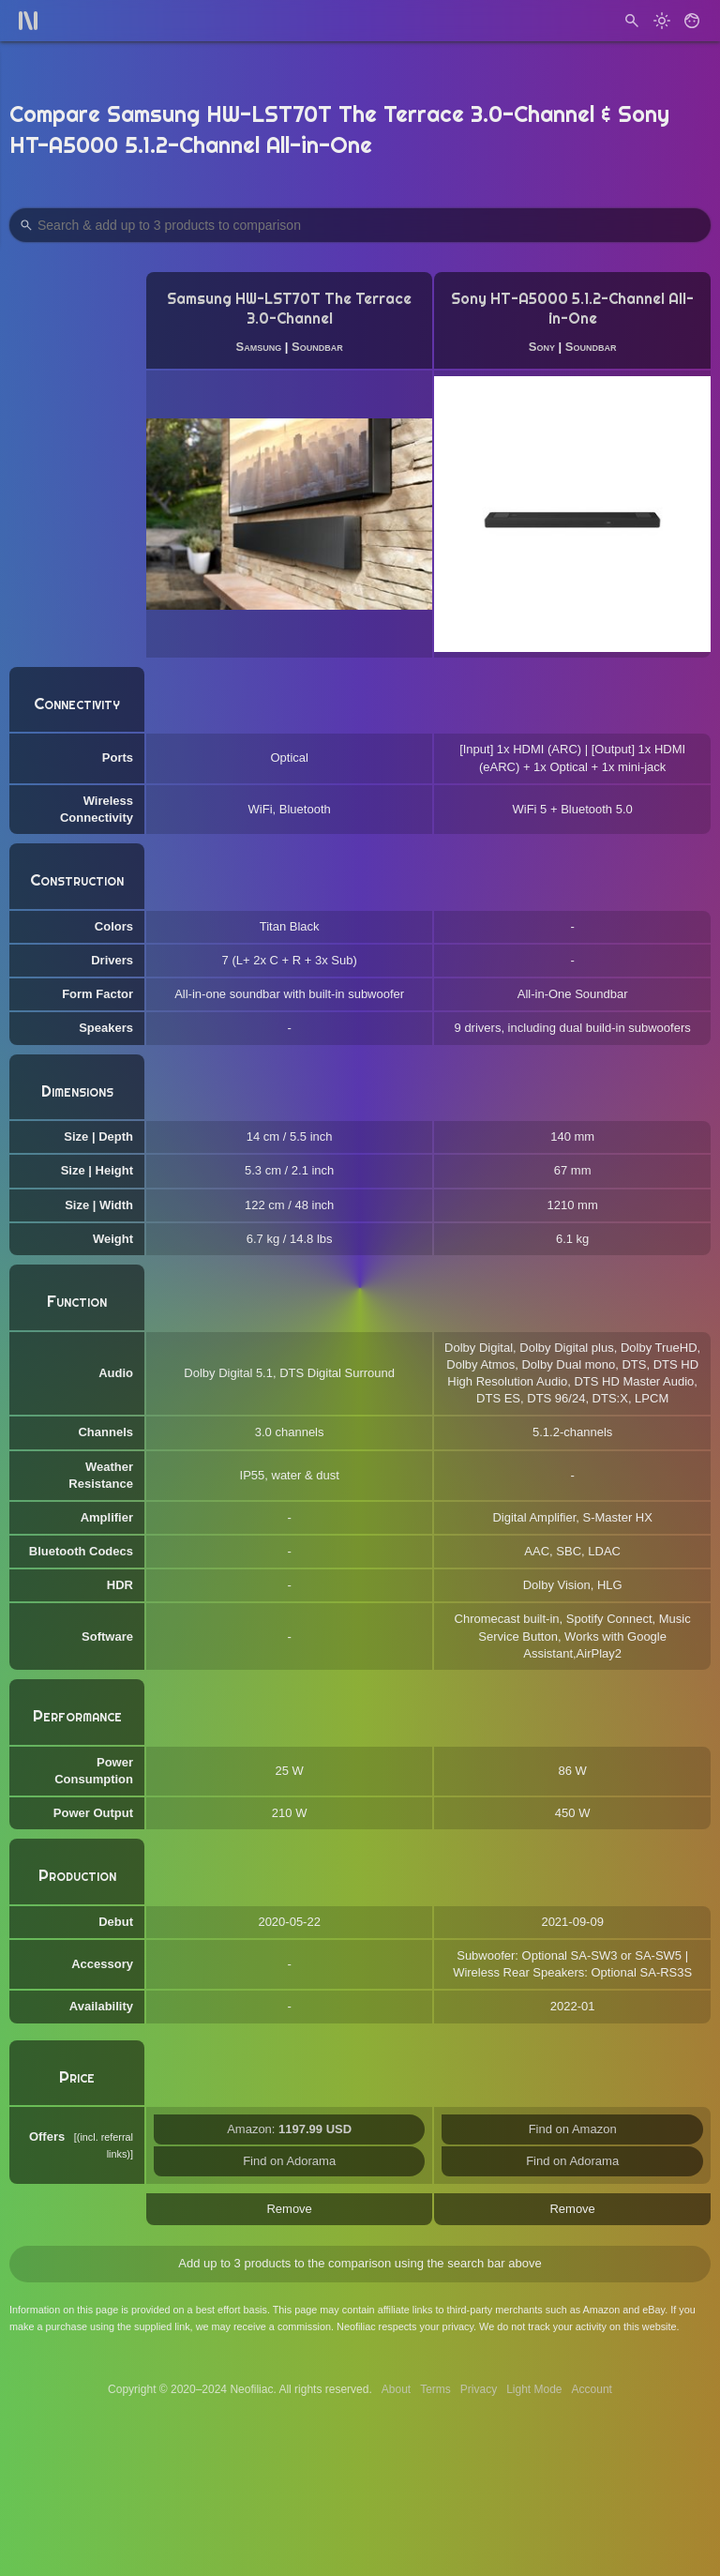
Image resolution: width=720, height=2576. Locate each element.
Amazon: (289, 2129)
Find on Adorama (289, 2161)
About (396, 2389)
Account (592, 2389)
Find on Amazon (573, 2129)
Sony (542, 347)
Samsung (259, 347)
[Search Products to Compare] (360, 225)
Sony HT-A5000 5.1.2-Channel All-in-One (572, 309)
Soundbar (317, 347)
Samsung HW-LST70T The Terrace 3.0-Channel (289, 309)
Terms (435, 2389)
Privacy (478, 2389)
